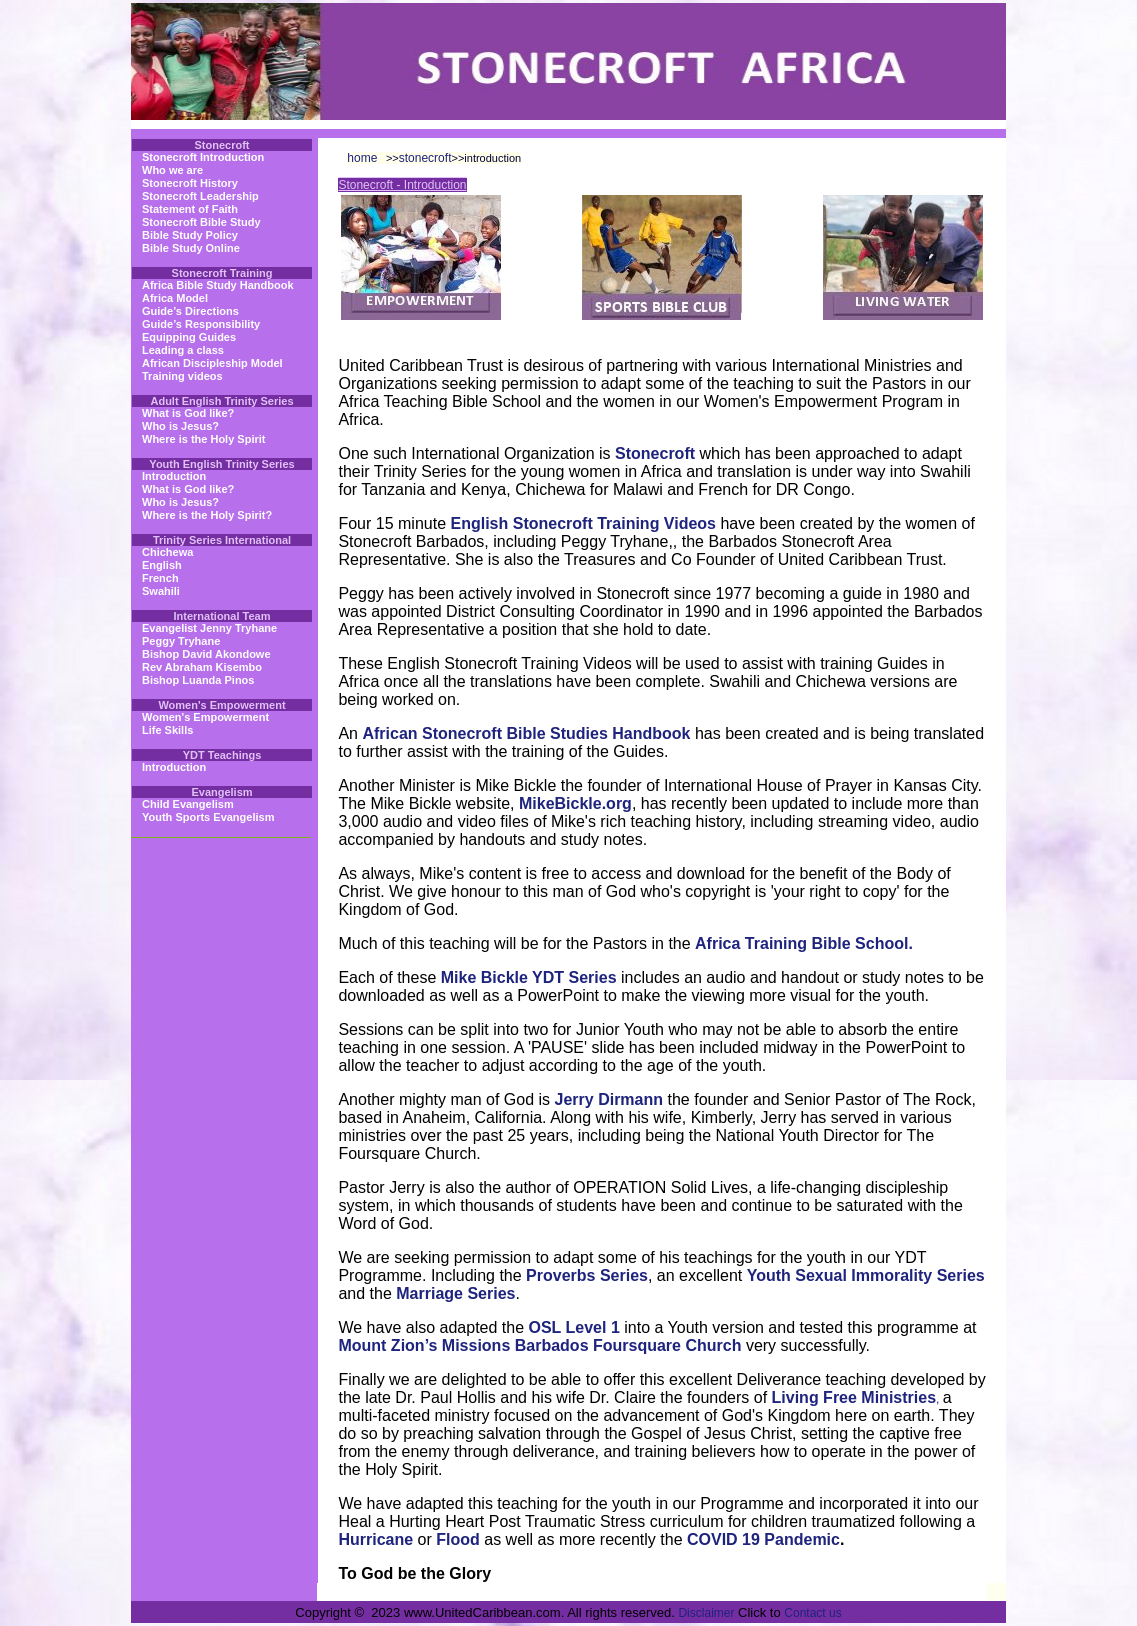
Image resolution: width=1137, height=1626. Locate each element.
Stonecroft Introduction (203, 157)
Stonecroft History (190, 183)
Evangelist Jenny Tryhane (209, 628)
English (162, 565)
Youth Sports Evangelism (208, 817)
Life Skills (167, 730)
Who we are (172, 170)
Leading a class (183, 350)
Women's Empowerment (205, 717)
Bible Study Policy (190, 235)
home (362, 158)
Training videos (182, 376)
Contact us (812, 1613)
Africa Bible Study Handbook (218, 285)
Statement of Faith (190, 209)
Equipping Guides (189, 337)
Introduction (174, 476)
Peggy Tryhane (181, 641)
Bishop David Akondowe (206, 654)
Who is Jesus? (180, 426)
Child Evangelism (188, 804)
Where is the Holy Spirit (203, 439)
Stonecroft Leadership (200, 196)
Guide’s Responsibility (201, 324)
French (160, 578)
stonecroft (425, 158)
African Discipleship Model (212, 363)
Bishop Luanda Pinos (198, 680)
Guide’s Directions (190, 311)
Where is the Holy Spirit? (207, 515)
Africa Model (175, 298)
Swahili (161, 591)
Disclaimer (706, 1613)
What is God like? (188, 413)
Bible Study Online (191, 248)
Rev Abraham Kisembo (202, 667)
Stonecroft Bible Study (201, 222)
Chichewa (167, 552)
